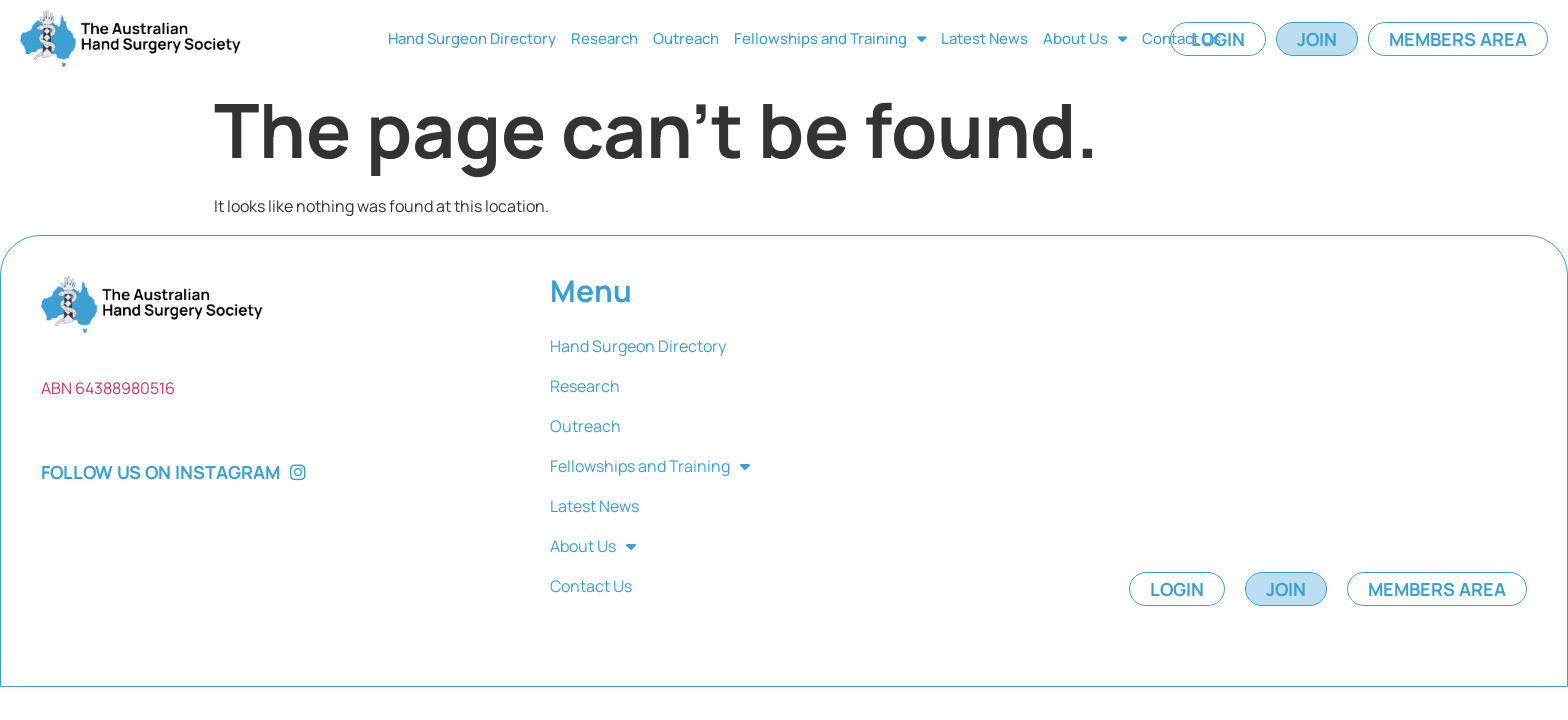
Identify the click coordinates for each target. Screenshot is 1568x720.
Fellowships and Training (830, 38)
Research (604, 38)
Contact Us (1181, 38)
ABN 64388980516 (108, 388)
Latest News (984, 38)
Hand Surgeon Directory (472, 38)
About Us (1085, 38)
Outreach (686, 38)
